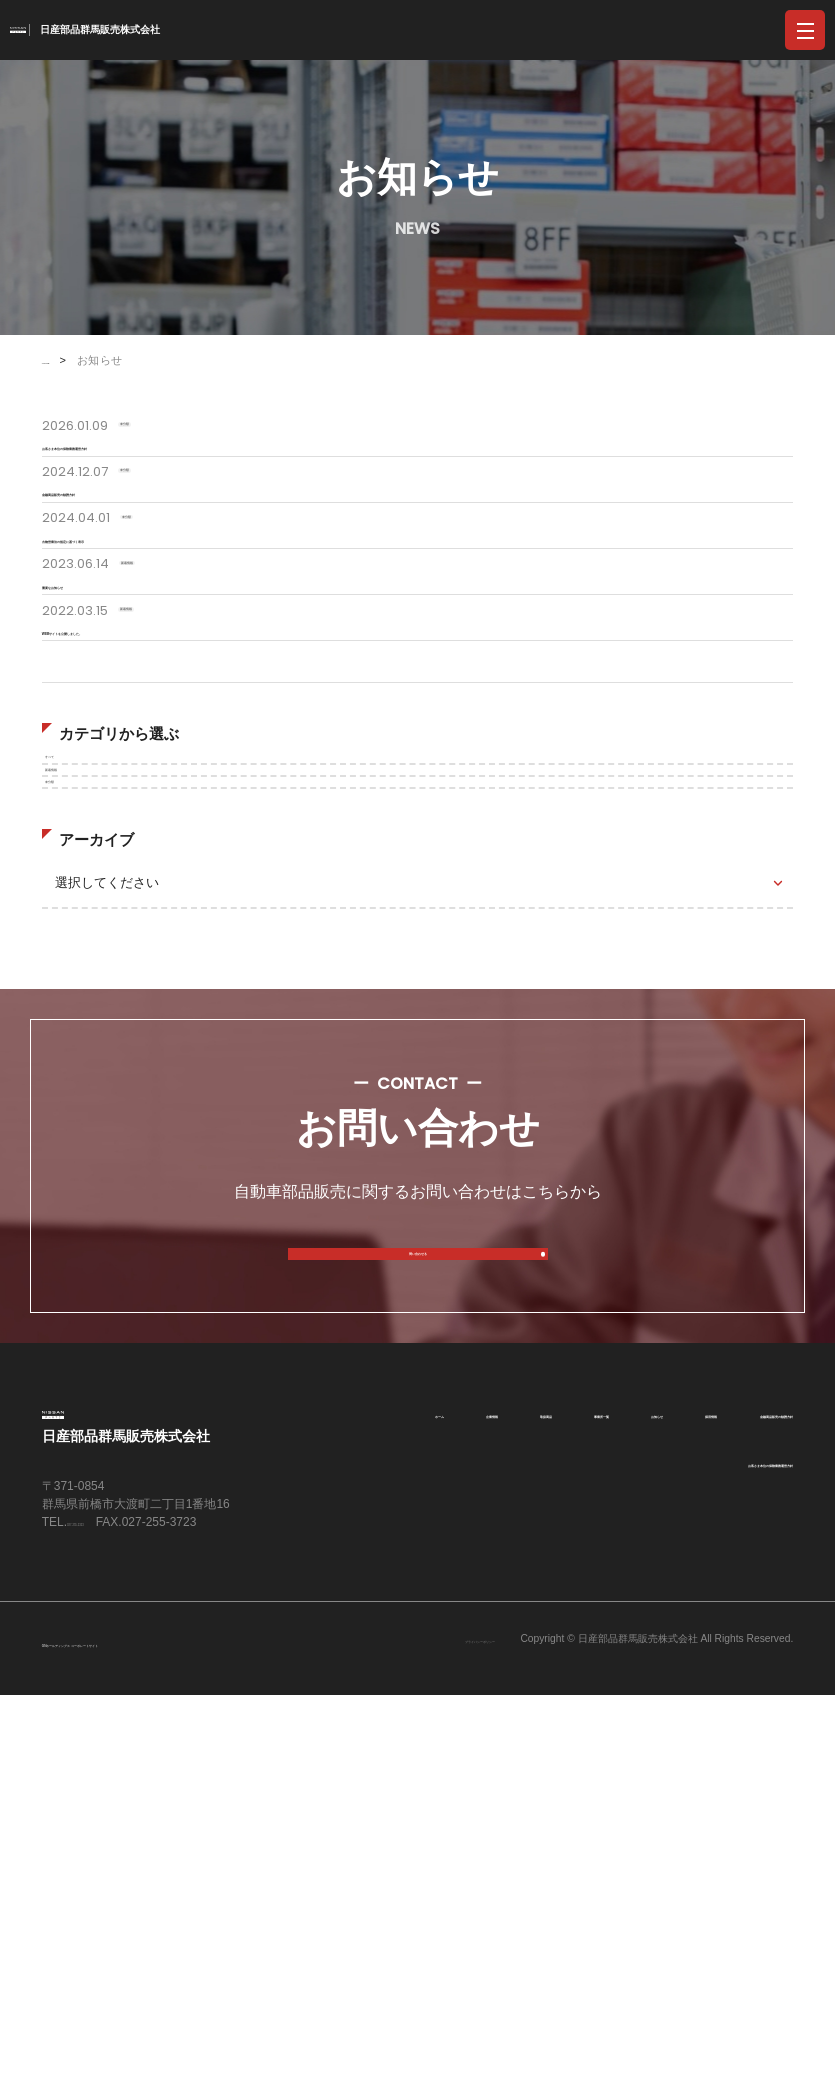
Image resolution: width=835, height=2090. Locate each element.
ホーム (464, 1758)
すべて (74, 981)
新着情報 (81, 1028)
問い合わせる (418, 1579)
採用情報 (550, 1808)
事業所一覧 (758, 1758)
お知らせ (452, 1807)
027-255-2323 (104, 1897)
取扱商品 (653, 1758)
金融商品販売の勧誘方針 (716, 1807)
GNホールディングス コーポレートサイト (173, 2037)
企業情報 (555, 1758)
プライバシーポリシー (419, 2035)
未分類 (74, 1076)
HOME (59, 360)
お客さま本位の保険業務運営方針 (688, 1857)
